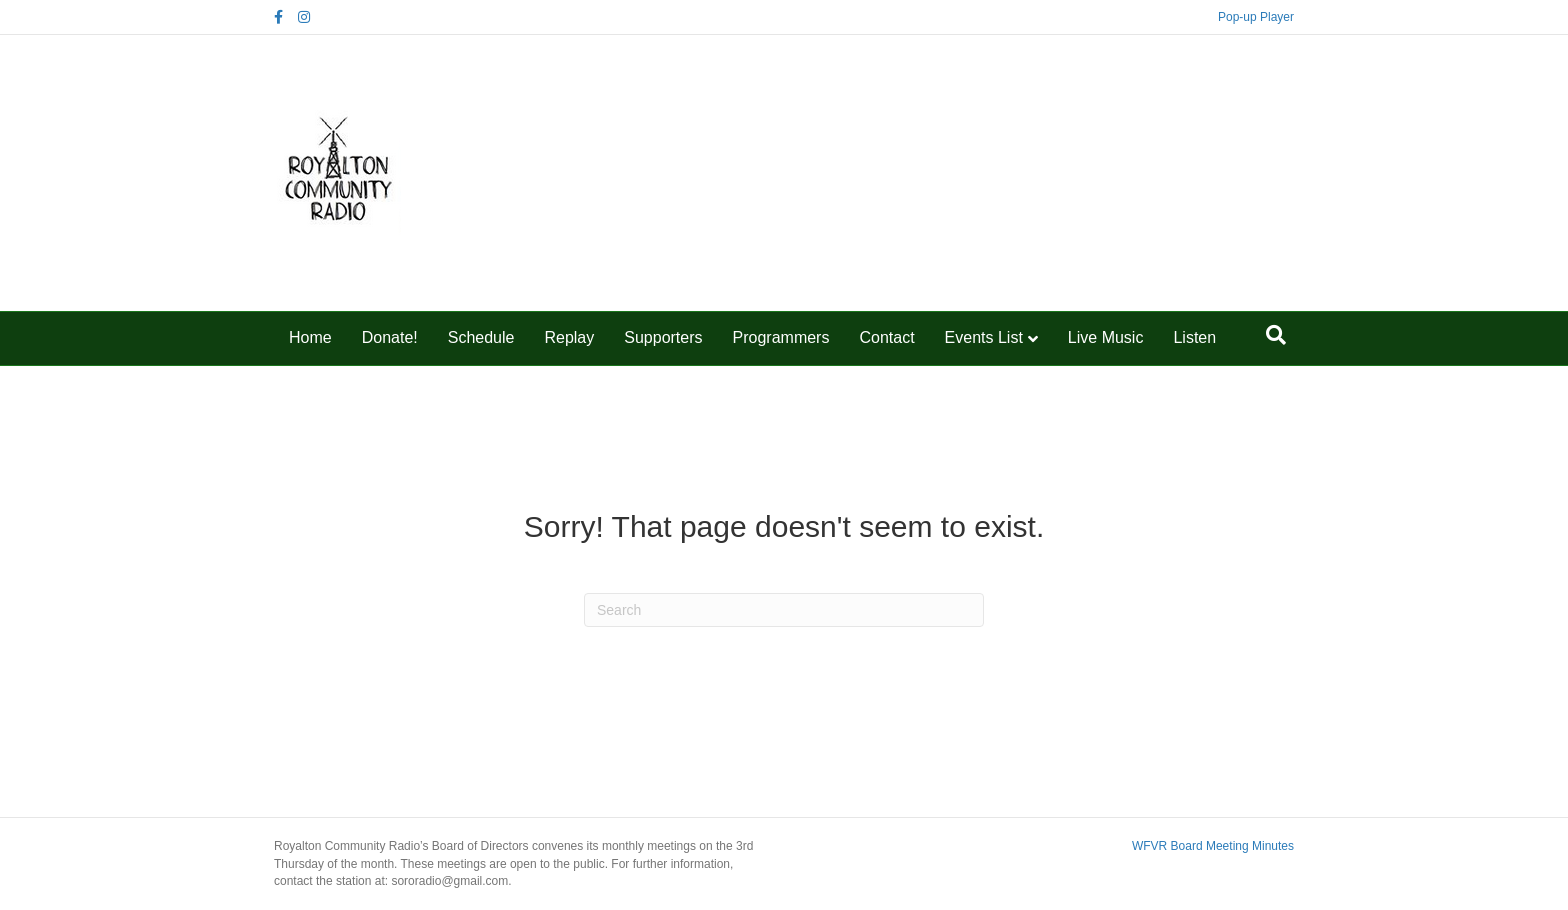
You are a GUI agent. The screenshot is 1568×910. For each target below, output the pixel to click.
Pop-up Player (1256, 17)
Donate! (390, 337)
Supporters (663, 337)
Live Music (1106, 337)
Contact (886, 337)
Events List (984, 337)
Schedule (481, 337)
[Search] (1276, 335)
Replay (569, 337)
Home (310, 337)
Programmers (781, 337)
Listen (1194, 337)
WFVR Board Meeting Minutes (1213, 846)
